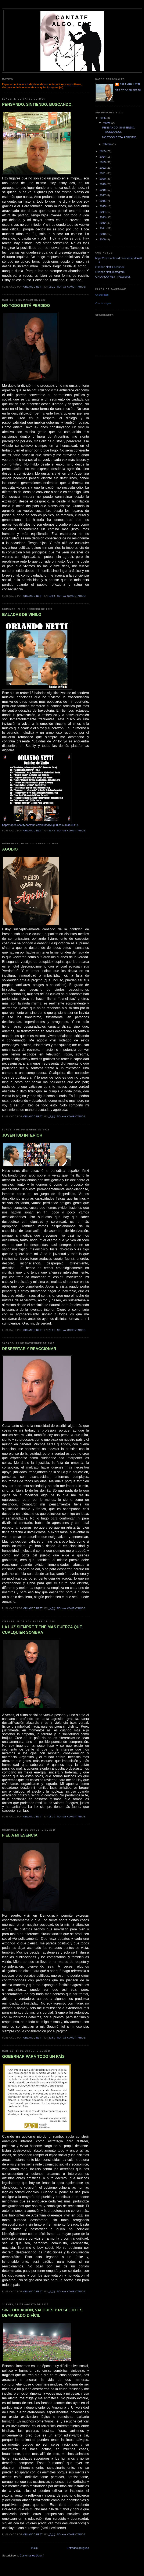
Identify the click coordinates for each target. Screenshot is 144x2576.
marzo (107, 122)
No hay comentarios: (72, 287)
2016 (103, 200)
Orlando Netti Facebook (109, 267)
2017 (103, 195)
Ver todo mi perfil (128, 90)
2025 (103, 151)
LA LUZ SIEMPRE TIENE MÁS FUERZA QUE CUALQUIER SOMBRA (42, 1629)
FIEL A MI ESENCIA (19, 1835)
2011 (103, 228)
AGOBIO (10, 849)
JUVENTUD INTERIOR (22, 1135)
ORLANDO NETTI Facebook (112, 276)
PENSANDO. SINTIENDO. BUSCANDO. (37, 104)
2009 (103, 239)
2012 (103, 222)
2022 (103, 167)
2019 (103, 184)
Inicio (34, 2547)
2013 (103, 217)
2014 (103, 211)
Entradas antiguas (78, 2547)
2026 (103, 118)
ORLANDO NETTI (130, 84)
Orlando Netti (102, 294)
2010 (103, 234)
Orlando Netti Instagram (110, 272)
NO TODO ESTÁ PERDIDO (26, 305)
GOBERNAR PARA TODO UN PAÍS (33, 2056)
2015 (103, 206)
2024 (103, 156)
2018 (103, 189)
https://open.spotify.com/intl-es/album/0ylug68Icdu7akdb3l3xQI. (40, 825)
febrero (107, 144)
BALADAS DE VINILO (21, 614)
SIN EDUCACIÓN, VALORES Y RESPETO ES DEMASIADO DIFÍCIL (42, 2313)
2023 (103, 162)
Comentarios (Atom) (31, 2555)
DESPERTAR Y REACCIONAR (29, 1349)
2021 (103, 173)
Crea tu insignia (103, 303)
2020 (103, 178)
